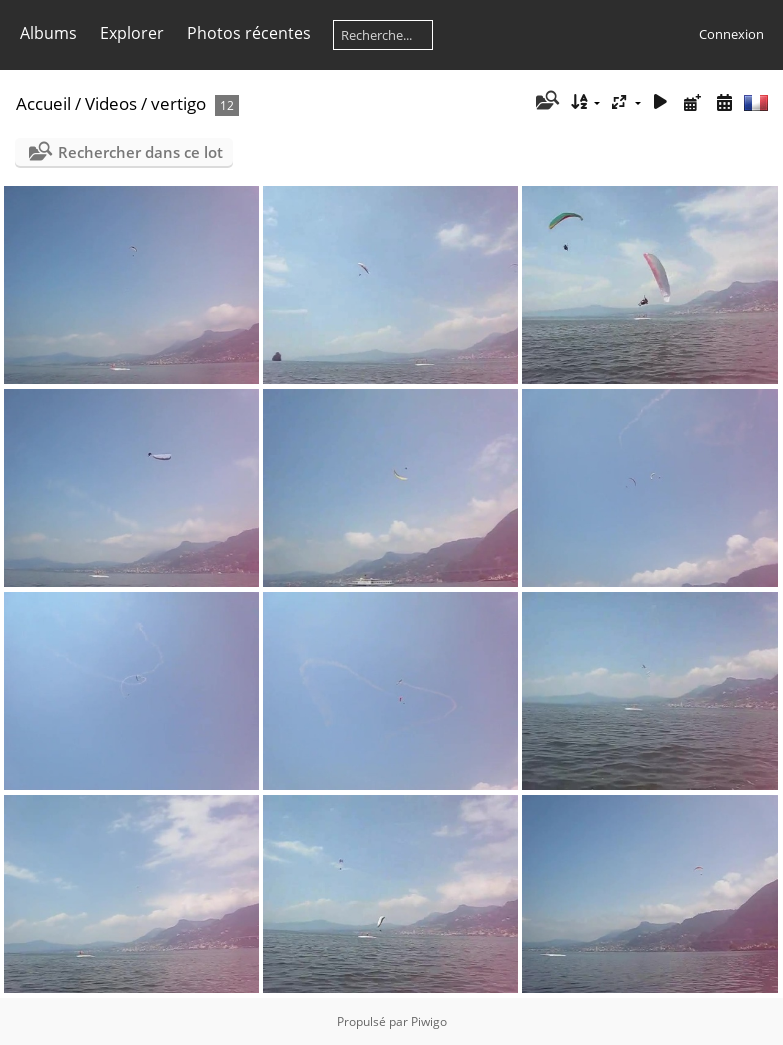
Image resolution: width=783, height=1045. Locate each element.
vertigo (178, 103)
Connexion (731, 34)
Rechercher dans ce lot (140, 152)
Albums (48, 33)
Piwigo (429, 1021)
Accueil (43, 103)
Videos (111, 103)
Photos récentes (249, 33)
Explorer (132, 33)
